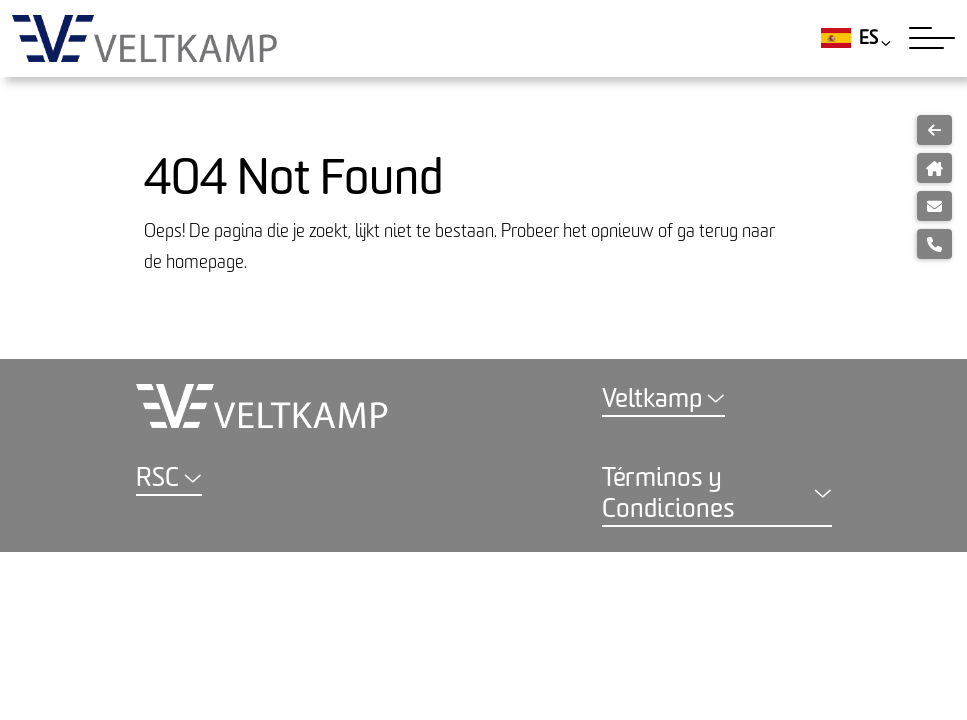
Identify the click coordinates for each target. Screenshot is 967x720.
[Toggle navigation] (932, 38)
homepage (205, 262)
